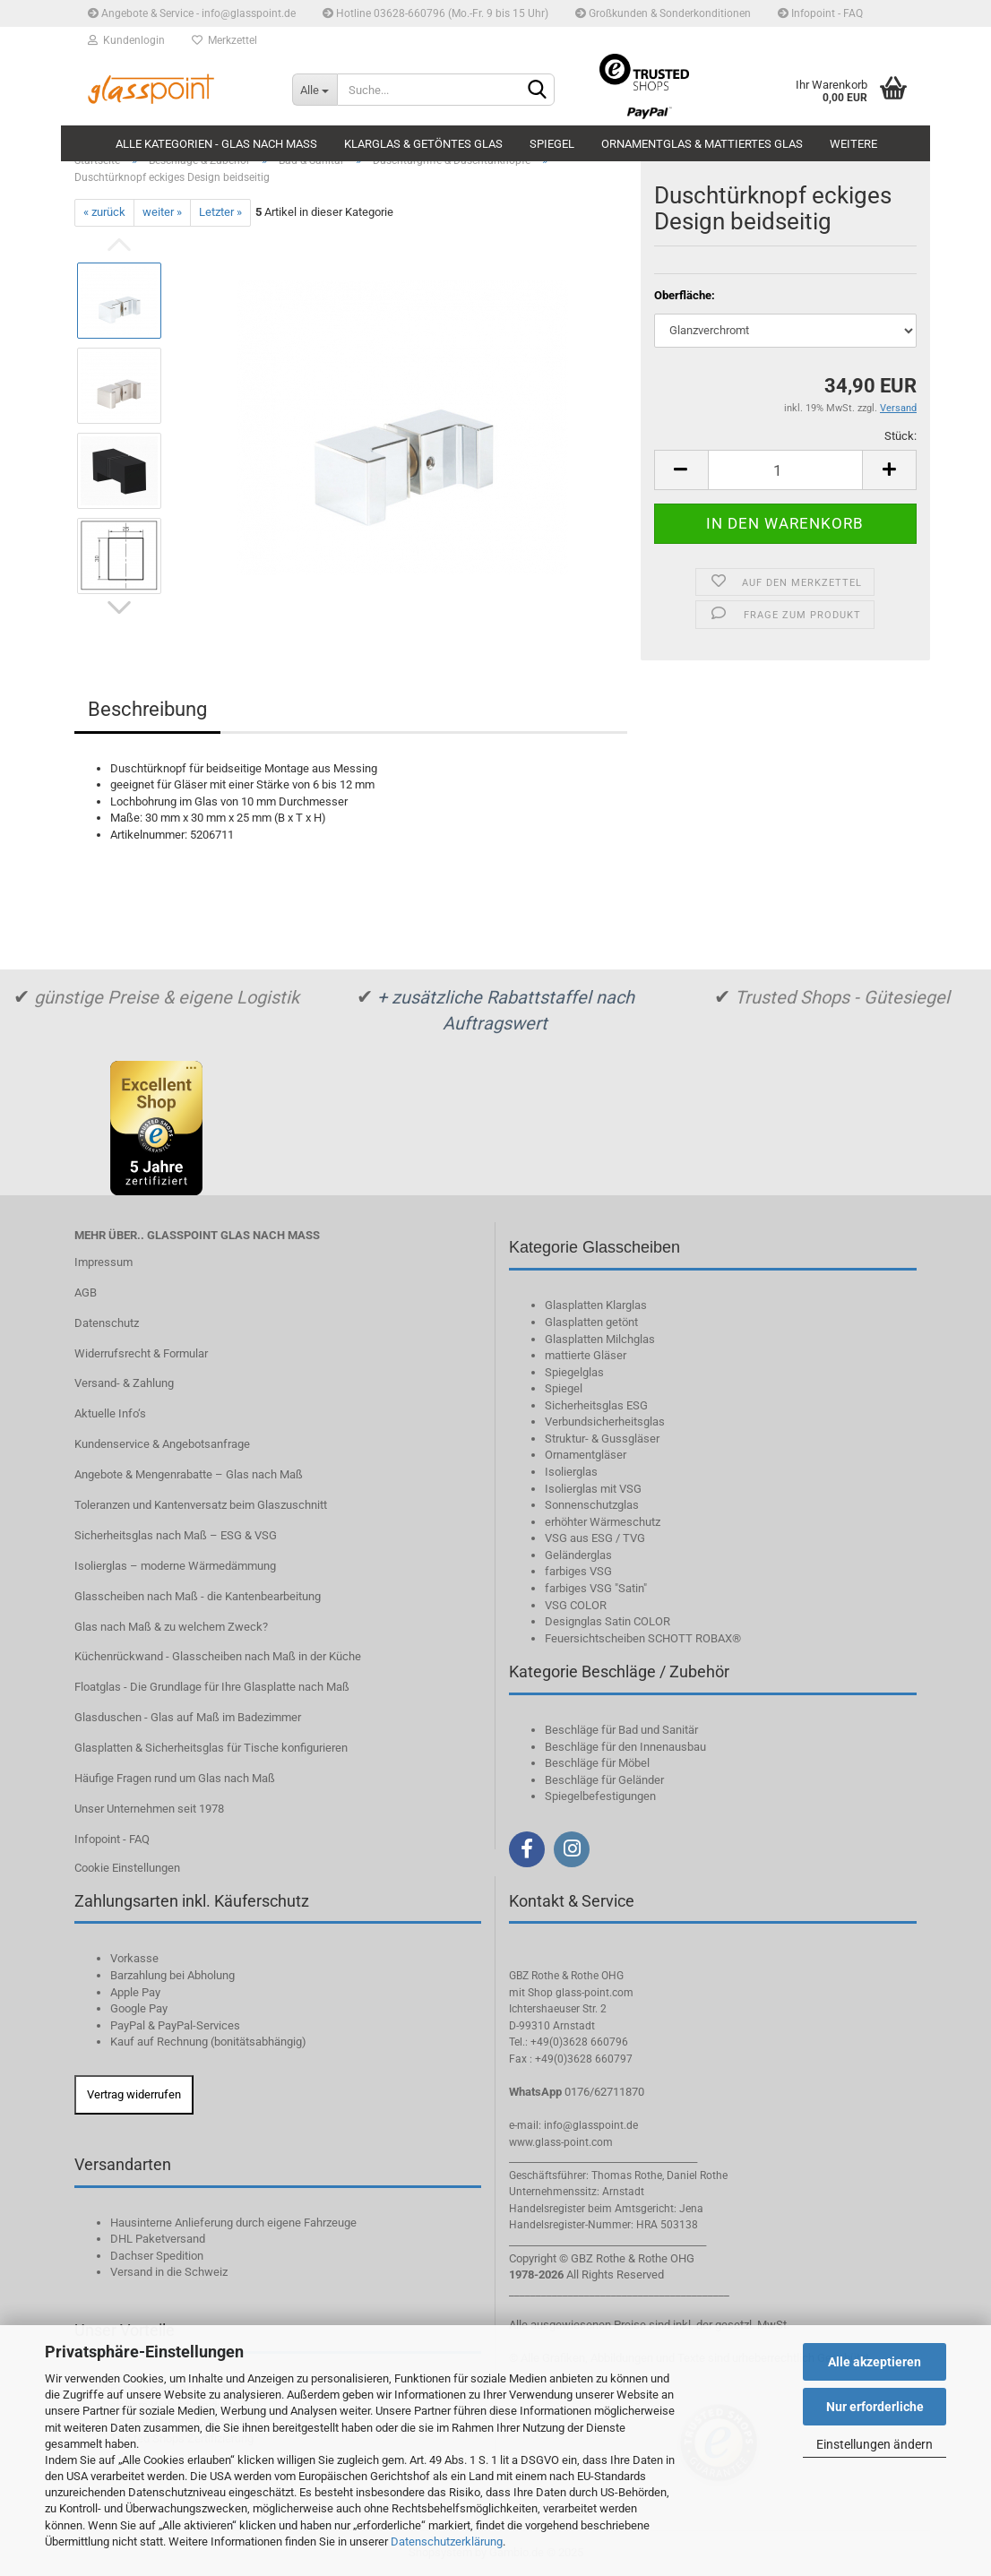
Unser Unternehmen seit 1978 (149, 1808)
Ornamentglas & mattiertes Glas (702, 144)
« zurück (104, 212)
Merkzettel (224, 40)
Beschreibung (147, 709)
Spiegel (552, 144)
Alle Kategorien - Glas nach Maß (216, 144)
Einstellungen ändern (874, 2444)
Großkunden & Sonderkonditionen (663, 13)
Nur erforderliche (875, 2406)
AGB (85, 1292)
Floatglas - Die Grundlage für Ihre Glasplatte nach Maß (211, 1686)
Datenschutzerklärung (447, 2541)
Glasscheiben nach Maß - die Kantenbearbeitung (197, 1596)
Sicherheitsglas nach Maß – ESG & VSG (175, 1535)
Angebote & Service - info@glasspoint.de (192, 13)
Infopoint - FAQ (820, 13)
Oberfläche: (684, 295)
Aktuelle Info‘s (110, 1413)
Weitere (853, 144)
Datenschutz (106, 1323)
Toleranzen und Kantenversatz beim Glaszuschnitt (200, 1505)
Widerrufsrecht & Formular (141, 1353)
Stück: (900, 436)
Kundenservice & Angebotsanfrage (162, 1444)
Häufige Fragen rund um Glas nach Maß (174, 1778)
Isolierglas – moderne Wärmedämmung (175, 1565)
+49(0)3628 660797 (584, 2059)
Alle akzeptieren (874, 2362)
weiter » (162, 212)
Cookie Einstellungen (127, 1867)
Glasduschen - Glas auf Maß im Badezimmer (187, 1717)
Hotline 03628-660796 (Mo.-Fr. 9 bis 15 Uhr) (435, 13)
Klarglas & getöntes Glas (423, 144)
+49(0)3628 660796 (579, 2042)
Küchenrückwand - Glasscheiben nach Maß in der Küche (217, 1656)
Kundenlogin (126, 40)
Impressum (103, 1262)
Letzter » (220, 212)
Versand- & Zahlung (124, 1383)
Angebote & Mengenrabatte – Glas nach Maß (188, 1474)
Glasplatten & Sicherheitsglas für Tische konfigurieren (211, 1747)
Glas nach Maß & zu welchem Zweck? (171, 1626)
